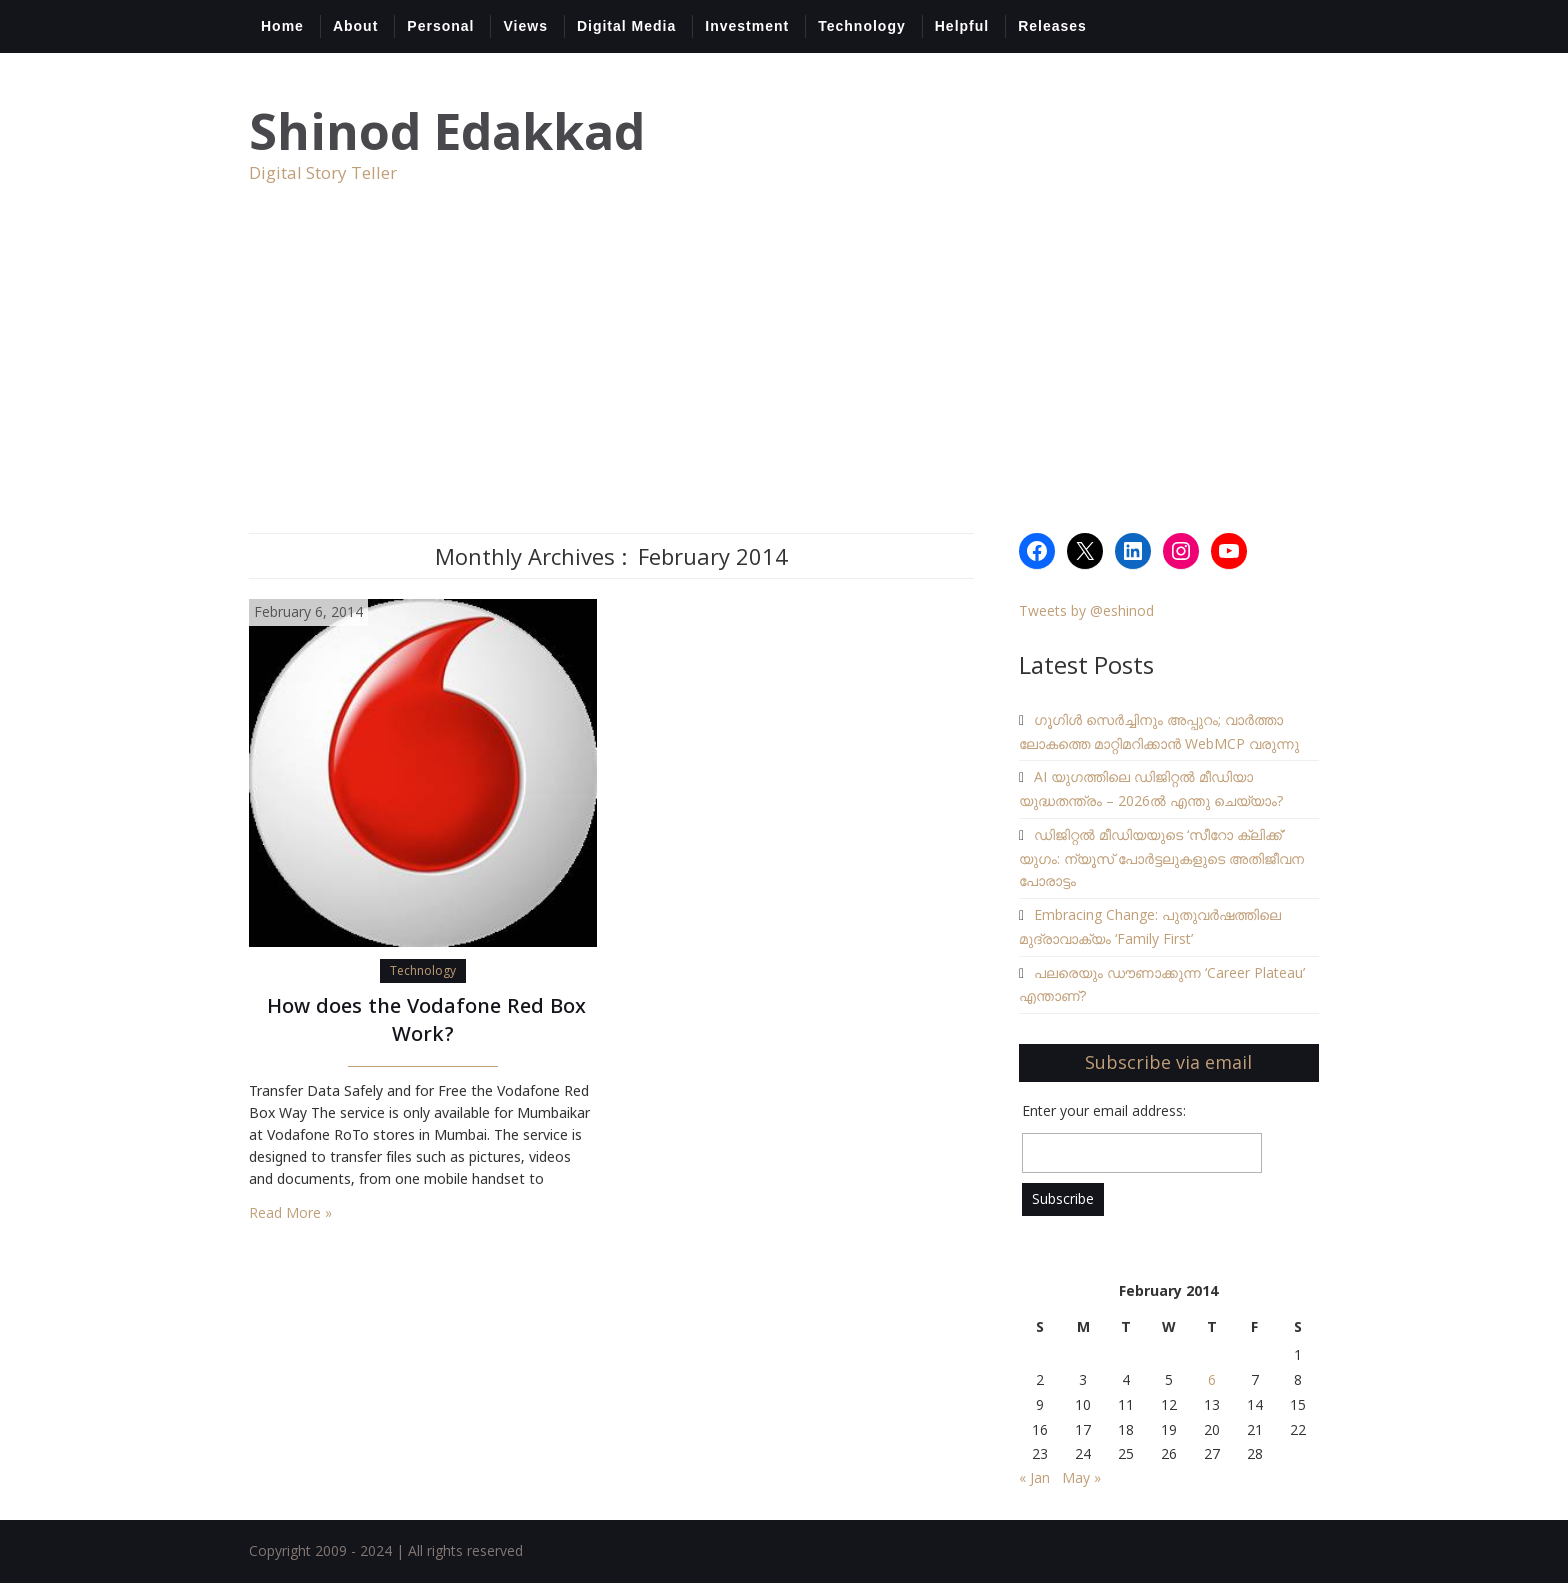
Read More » (290, 1212)
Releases (1052, 26)
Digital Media (626, 26)
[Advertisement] (784, 383)
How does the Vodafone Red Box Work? (423, 1022)
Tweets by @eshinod (1086, 610)
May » (1081, 1477)
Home (282, 26)
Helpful (962, 26)
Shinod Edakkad (447, 131)
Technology (862, 26)
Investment (747, 26)
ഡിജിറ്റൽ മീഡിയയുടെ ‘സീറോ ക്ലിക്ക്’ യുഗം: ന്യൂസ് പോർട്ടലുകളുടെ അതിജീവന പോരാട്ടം (1161, 858)
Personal (440, 26)
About (355, 26)
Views (525, 26)
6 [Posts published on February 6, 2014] (1212, 1379)
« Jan (1034, 1477)
